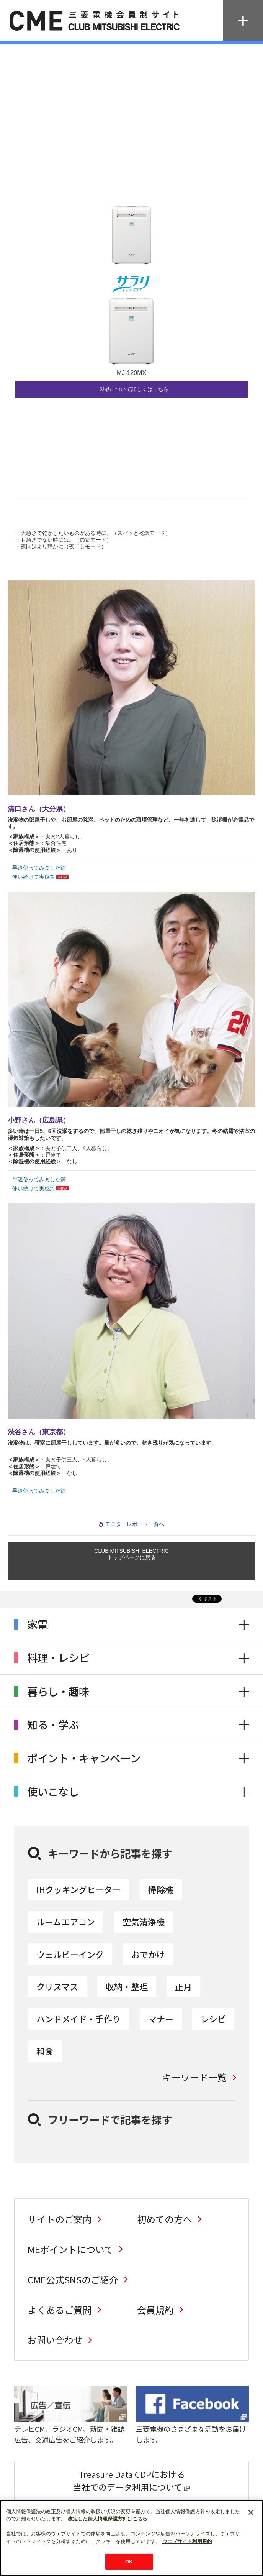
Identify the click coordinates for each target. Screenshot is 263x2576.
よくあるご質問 (60, 2309)
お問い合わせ (55, 2339)
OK (129, 2561)
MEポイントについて (70, 2249)
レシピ (213, 2019)
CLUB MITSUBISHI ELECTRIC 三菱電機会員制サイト (95, 21)
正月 (183, 1986)
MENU (243, 20)
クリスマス (57, 1986)
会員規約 (155, 2309)
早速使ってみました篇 (39, 868)
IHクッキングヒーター (78, 1889)
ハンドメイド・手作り (78, 2019)
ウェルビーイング (70, 1954)
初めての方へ (164, 2219)
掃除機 (160, 1889)
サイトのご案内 (60, 2219)
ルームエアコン (65, 1922)
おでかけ (148, 1954)
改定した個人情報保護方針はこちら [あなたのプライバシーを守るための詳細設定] (107, 2519)
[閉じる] (250, 2512)
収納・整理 (127, 1986)
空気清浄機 (144, 1922)
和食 (44, 2051)
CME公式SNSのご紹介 (73, 2279)
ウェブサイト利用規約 (187, 2541)
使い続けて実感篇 (33, 877)
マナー (160, 2019)
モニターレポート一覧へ (134, 1524)
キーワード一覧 (194, 2077)
